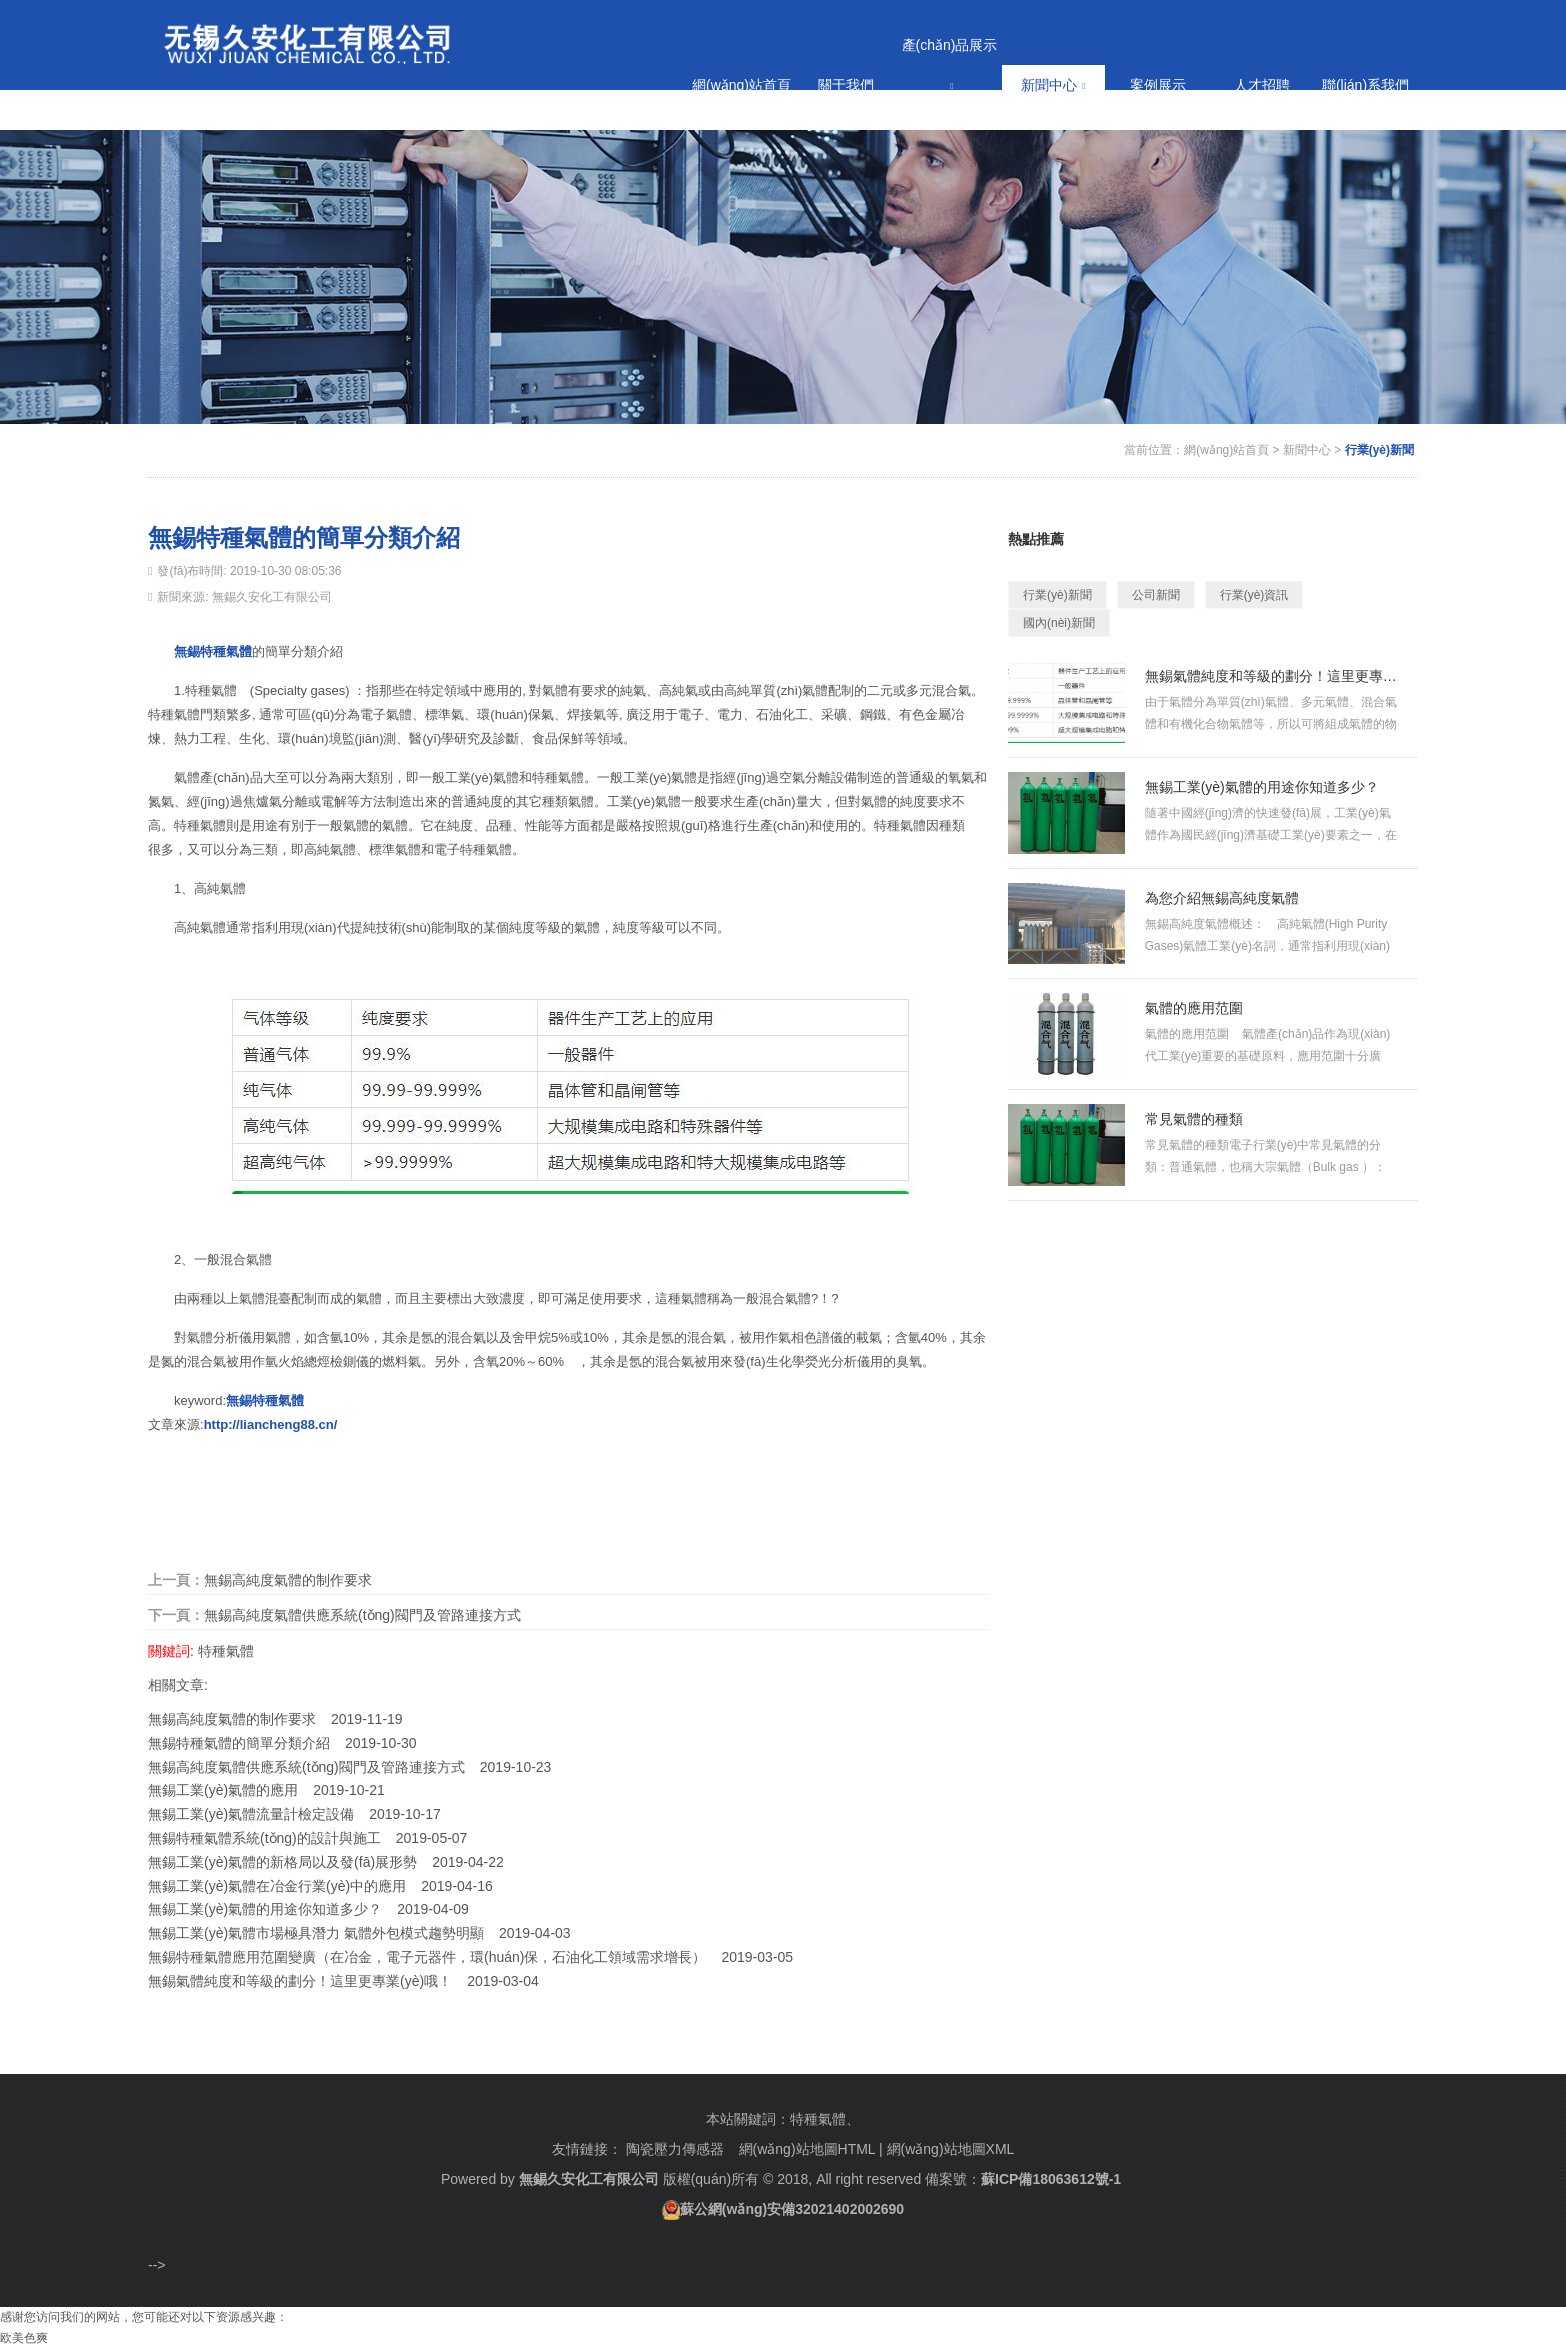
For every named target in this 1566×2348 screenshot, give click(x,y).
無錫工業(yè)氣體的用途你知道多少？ (265, 1909)
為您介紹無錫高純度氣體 (1222, 898)
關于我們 (846, 85)
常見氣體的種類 (1194, 1119)
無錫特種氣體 (213, 651)
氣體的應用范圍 (1194, 1008)
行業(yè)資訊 (1254, 595)
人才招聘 (1262, 85)
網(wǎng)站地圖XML (951, 2149)
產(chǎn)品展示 (950, 64)
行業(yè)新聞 (1379, 450)
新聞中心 (1053, 85)
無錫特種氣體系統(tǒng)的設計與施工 (264, 1838)
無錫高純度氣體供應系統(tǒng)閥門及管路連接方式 (362, 1615)
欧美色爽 (24, 2338)
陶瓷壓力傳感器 (675, 2149)
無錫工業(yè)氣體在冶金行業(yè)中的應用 (277, 1886)
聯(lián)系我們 (1365, 85)
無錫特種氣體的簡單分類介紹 (239, 1743)
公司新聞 (1156, 595)
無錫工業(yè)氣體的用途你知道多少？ (1262, 787)
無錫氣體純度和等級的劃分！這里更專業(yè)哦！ (1271, 676)
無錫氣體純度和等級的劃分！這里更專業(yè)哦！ (300, 1981)
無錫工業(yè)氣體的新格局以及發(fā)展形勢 (282, 1862)
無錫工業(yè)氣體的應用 (223, 1790)
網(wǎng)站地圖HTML (807, 2149)
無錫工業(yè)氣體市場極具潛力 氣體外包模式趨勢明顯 (316, 1933)
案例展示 (1158, 85)
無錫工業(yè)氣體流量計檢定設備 (251, 1814)
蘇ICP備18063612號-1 (1051, 2179)
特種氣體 (226, 1651)
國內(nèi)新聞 (1059, 623)
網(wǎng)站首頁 (741, 85)
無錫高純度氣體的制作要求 (288, 1580)
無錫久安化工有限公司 (589, 2179)
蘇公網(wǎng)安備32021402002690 (792, 2209)
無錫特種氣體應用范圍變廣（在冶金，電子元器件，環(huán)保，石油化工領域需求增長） (427, 1957)
